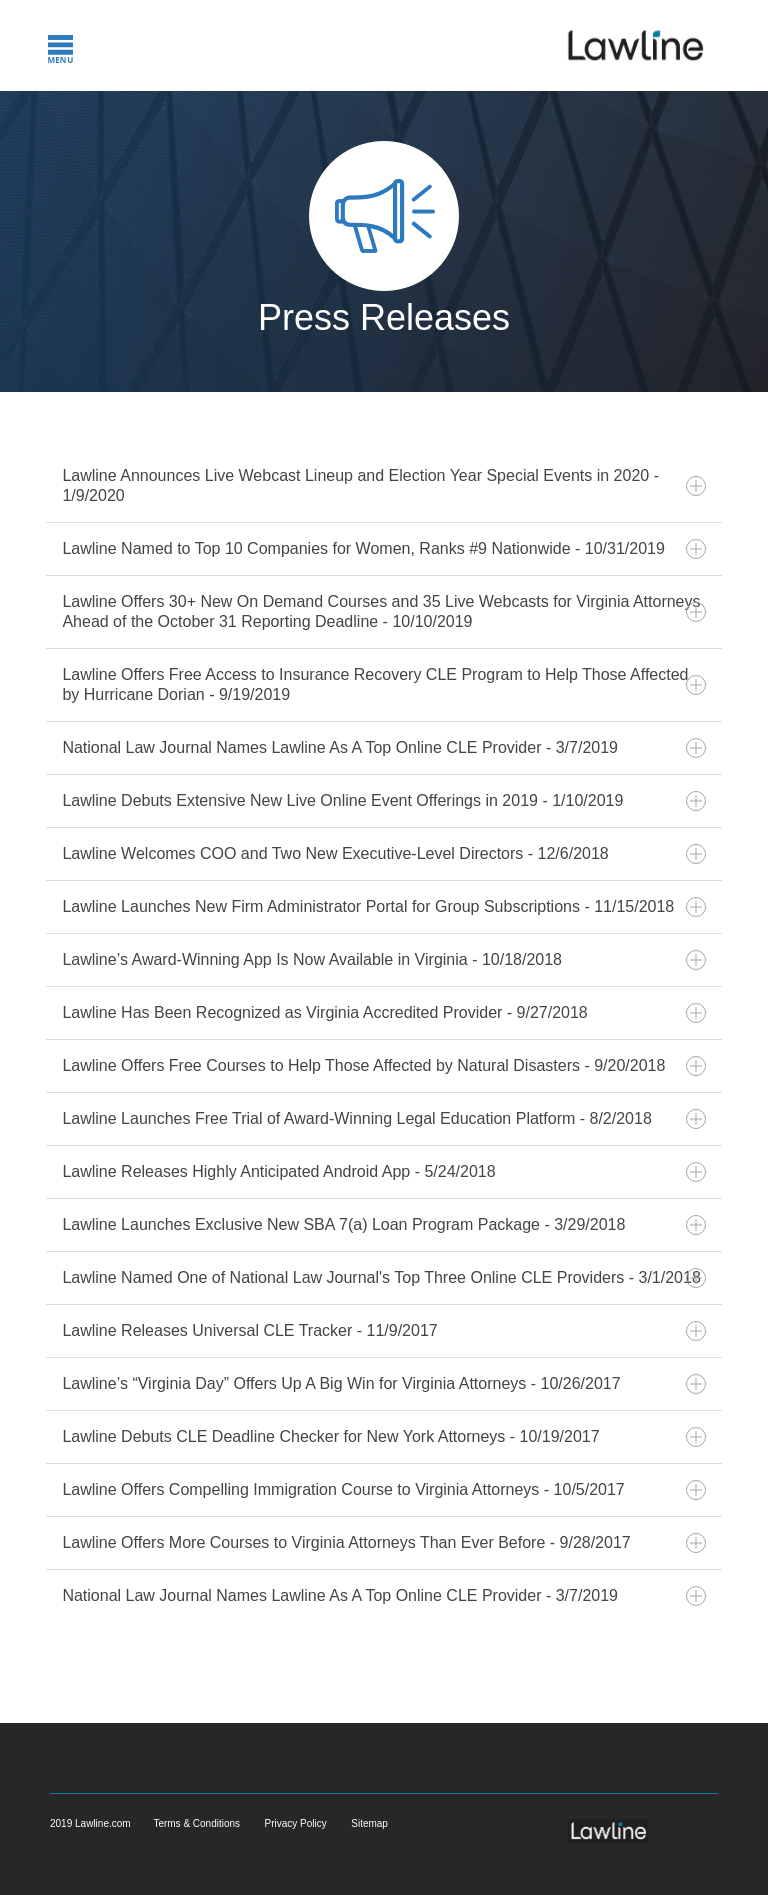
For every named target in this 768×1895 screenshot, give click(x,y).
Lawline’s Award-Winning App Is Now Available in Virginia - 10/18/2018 (383, 960)
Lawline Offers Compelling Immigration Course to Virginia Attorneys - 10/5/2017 (383, 1490)
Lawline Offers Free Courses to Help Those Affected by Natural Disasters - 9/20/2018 (383, 1066)
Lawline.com (104, 1823)
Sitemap (369, 1823)
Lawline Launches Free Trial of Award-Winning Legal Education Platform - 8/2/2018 (383, 1119)
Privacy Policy (296, 1823)
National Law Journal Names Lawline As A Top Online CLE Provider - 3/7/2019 (383, 748)
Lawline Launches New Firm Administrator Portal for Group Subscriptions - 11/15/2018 (383, 907)
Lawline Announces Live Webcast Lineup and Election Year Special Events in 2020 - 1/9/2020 (383, 485)
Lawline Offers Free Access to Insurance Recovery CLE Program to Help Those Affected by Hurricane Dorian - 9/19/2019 (383, 684)
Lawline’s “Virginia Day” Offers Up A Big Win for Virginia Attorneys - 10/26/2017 (383, 1384)
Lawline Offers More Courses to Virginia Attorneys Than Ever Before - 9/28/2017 (383, 1543)
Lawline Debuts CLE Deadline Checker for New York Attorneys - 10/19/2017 (383, 1437)
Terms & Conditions (196, 1823)
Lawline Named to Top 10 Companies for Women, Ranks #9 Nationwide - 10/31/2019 (383, 549)
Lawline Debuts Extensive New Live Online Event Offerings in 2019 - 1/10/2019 (383, 801)
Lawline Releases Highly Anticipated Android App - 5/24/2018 (383, 1172)
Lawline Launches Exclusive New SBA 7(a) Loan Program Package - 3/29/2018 (383, 1225)
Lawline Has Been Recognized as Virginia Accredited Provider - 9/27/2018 (383, 1013)
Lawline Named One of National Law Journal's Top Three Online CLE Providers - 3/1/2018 (383, 1278)
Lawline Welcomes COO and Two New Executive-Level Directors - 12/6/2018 (383, 854)
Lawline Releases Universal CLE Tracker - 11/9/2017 (383, 1331)
